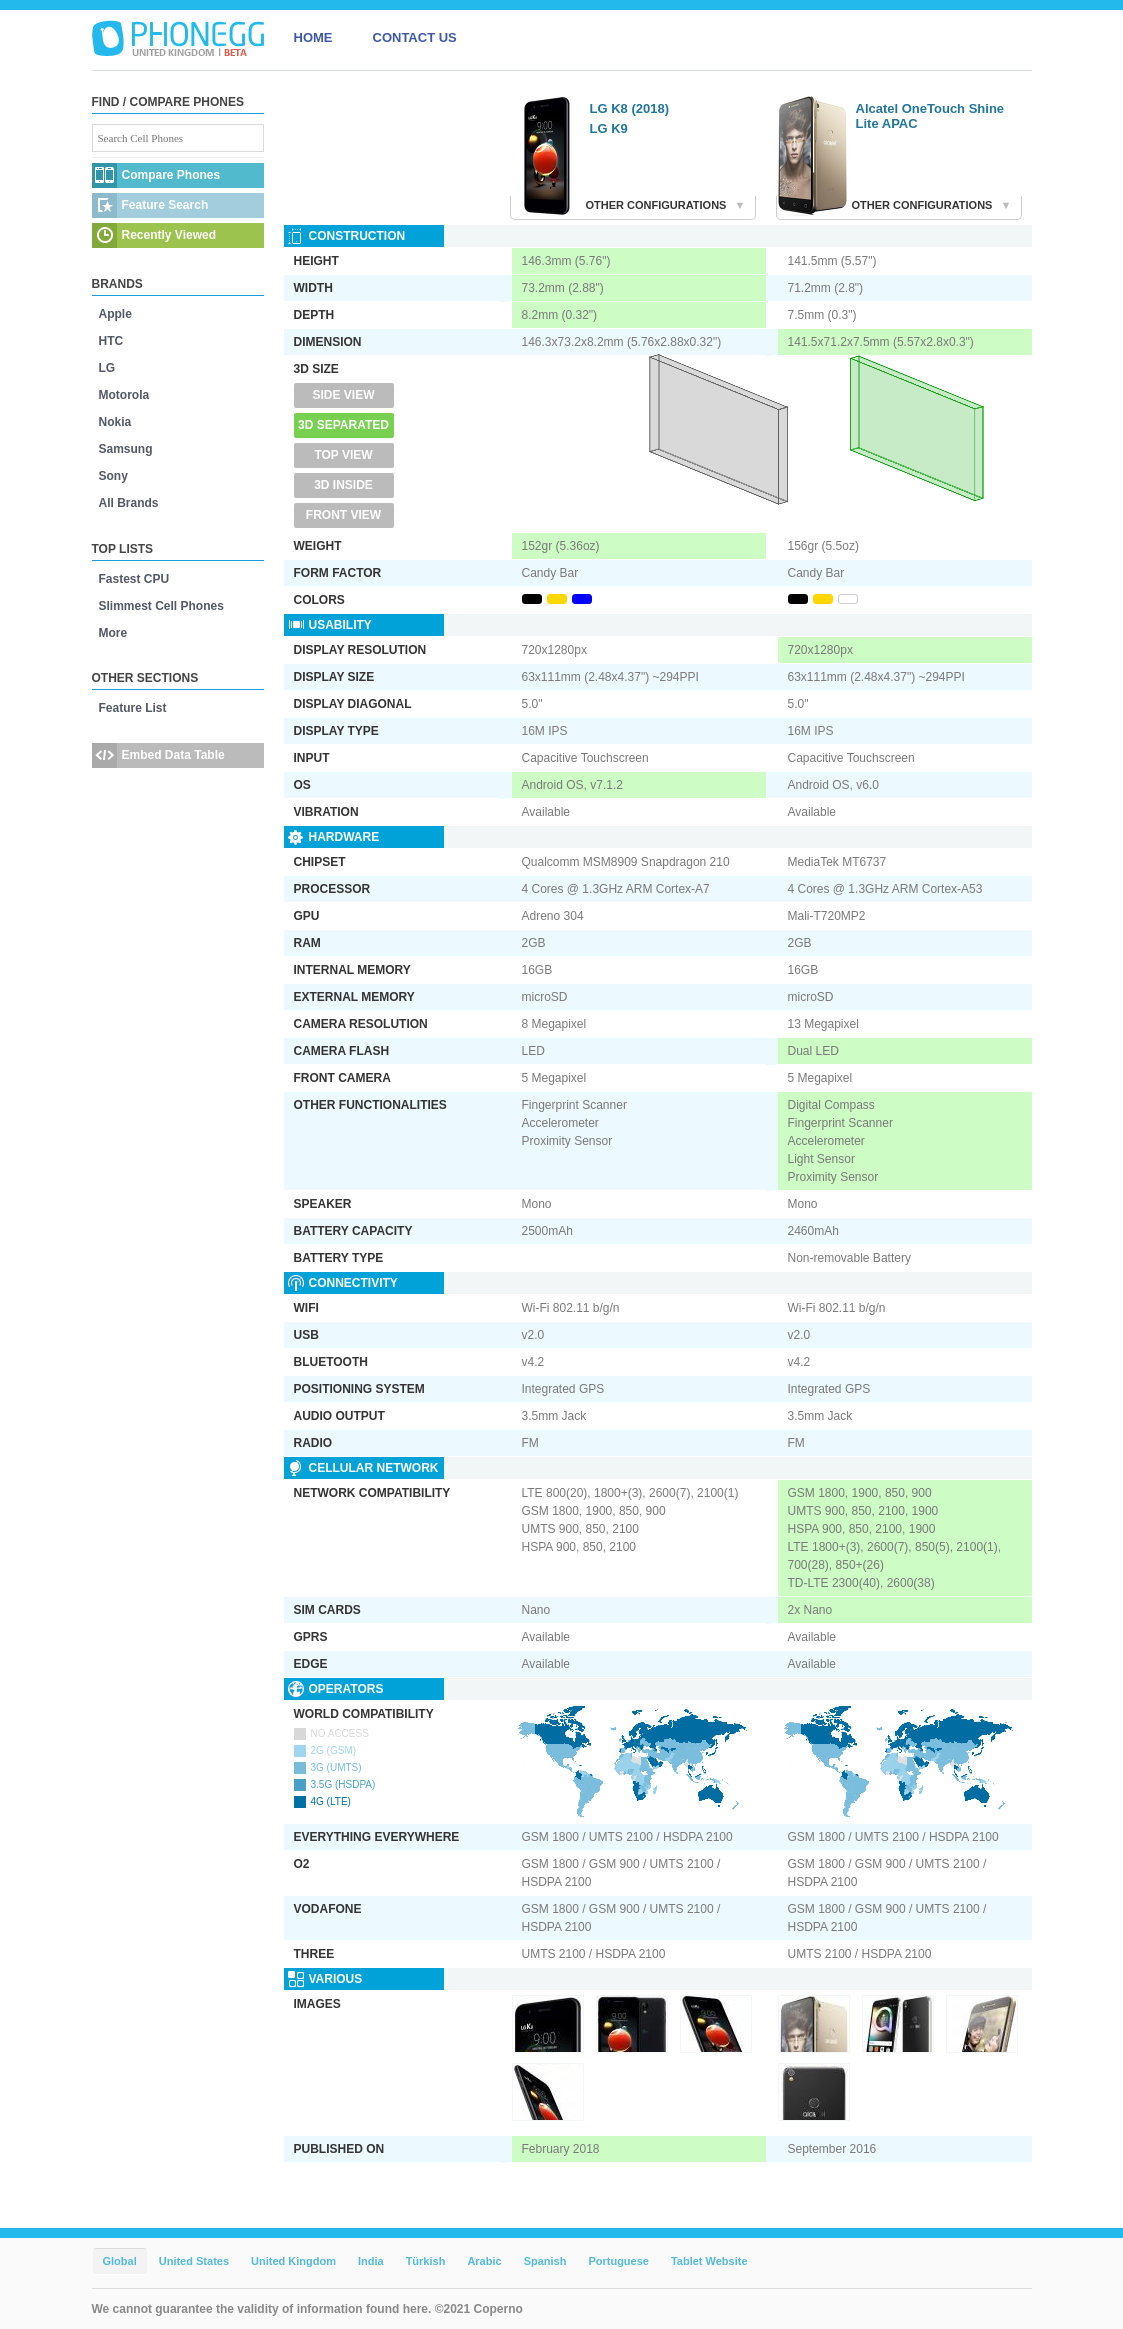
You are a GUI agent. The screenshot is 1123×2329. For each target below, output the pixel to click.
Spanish (545, 2261)
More (113, 633)
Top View (343, 455)
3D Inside (343, 485)
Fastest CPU (134, 579)
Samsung (126, 449)
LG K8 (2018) (629, 108)
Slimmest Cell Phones (161, 606)
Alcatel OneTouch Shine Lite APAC (930, 116)
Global (120, 2261)
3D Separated (343, 425)
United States (194, 2261)
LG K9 (609, 128)
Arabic (484, 2261)
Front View (343, 515)
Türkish (426, 2261)
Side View (343, 395)
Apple (115, 314)
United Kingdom (293, 2261)
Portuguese (618, 2261)
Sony (113, 476)
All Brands (129, 503)
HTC (111, 341)
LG (107, 368)
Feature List (133, 708)
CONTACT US (415, 37)
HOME (313, 37)
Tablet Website (709, 2261)
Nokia (115, 422)
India (371, 2261)
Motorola (124, 395)
